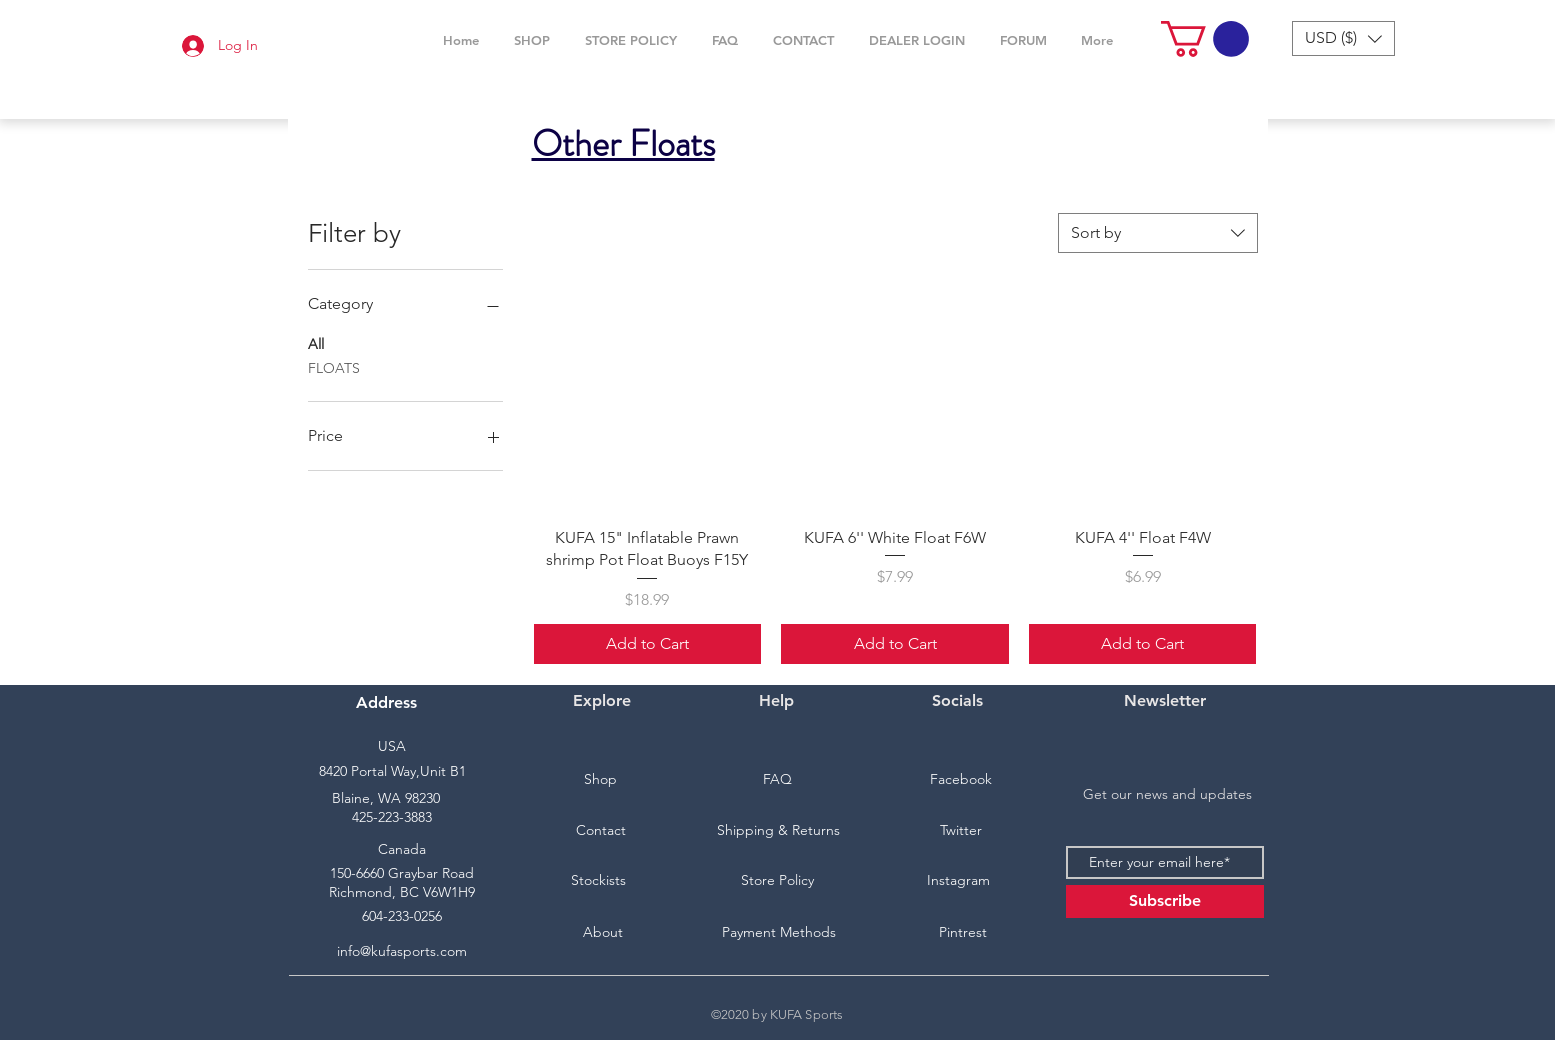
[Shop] (601, 780)
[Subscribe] (1165, 901)
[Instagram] (959, 881)
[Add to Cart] (648, 644)
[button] (532, 40)
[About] (603, 933)
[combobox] (1158, 233)
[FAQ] (778, 780)
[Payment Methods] (779, 933)
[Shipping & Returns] (779, 831)
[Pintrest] (963, 933)
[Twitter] (961, 831)
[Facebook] (961, 780)
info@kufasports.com (402, 951)
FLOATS (334, 367)
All (316, 343)
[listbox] (1343, 38)
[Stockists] (599, 881)
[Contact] (601, 831)
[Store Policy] (778, 881)
